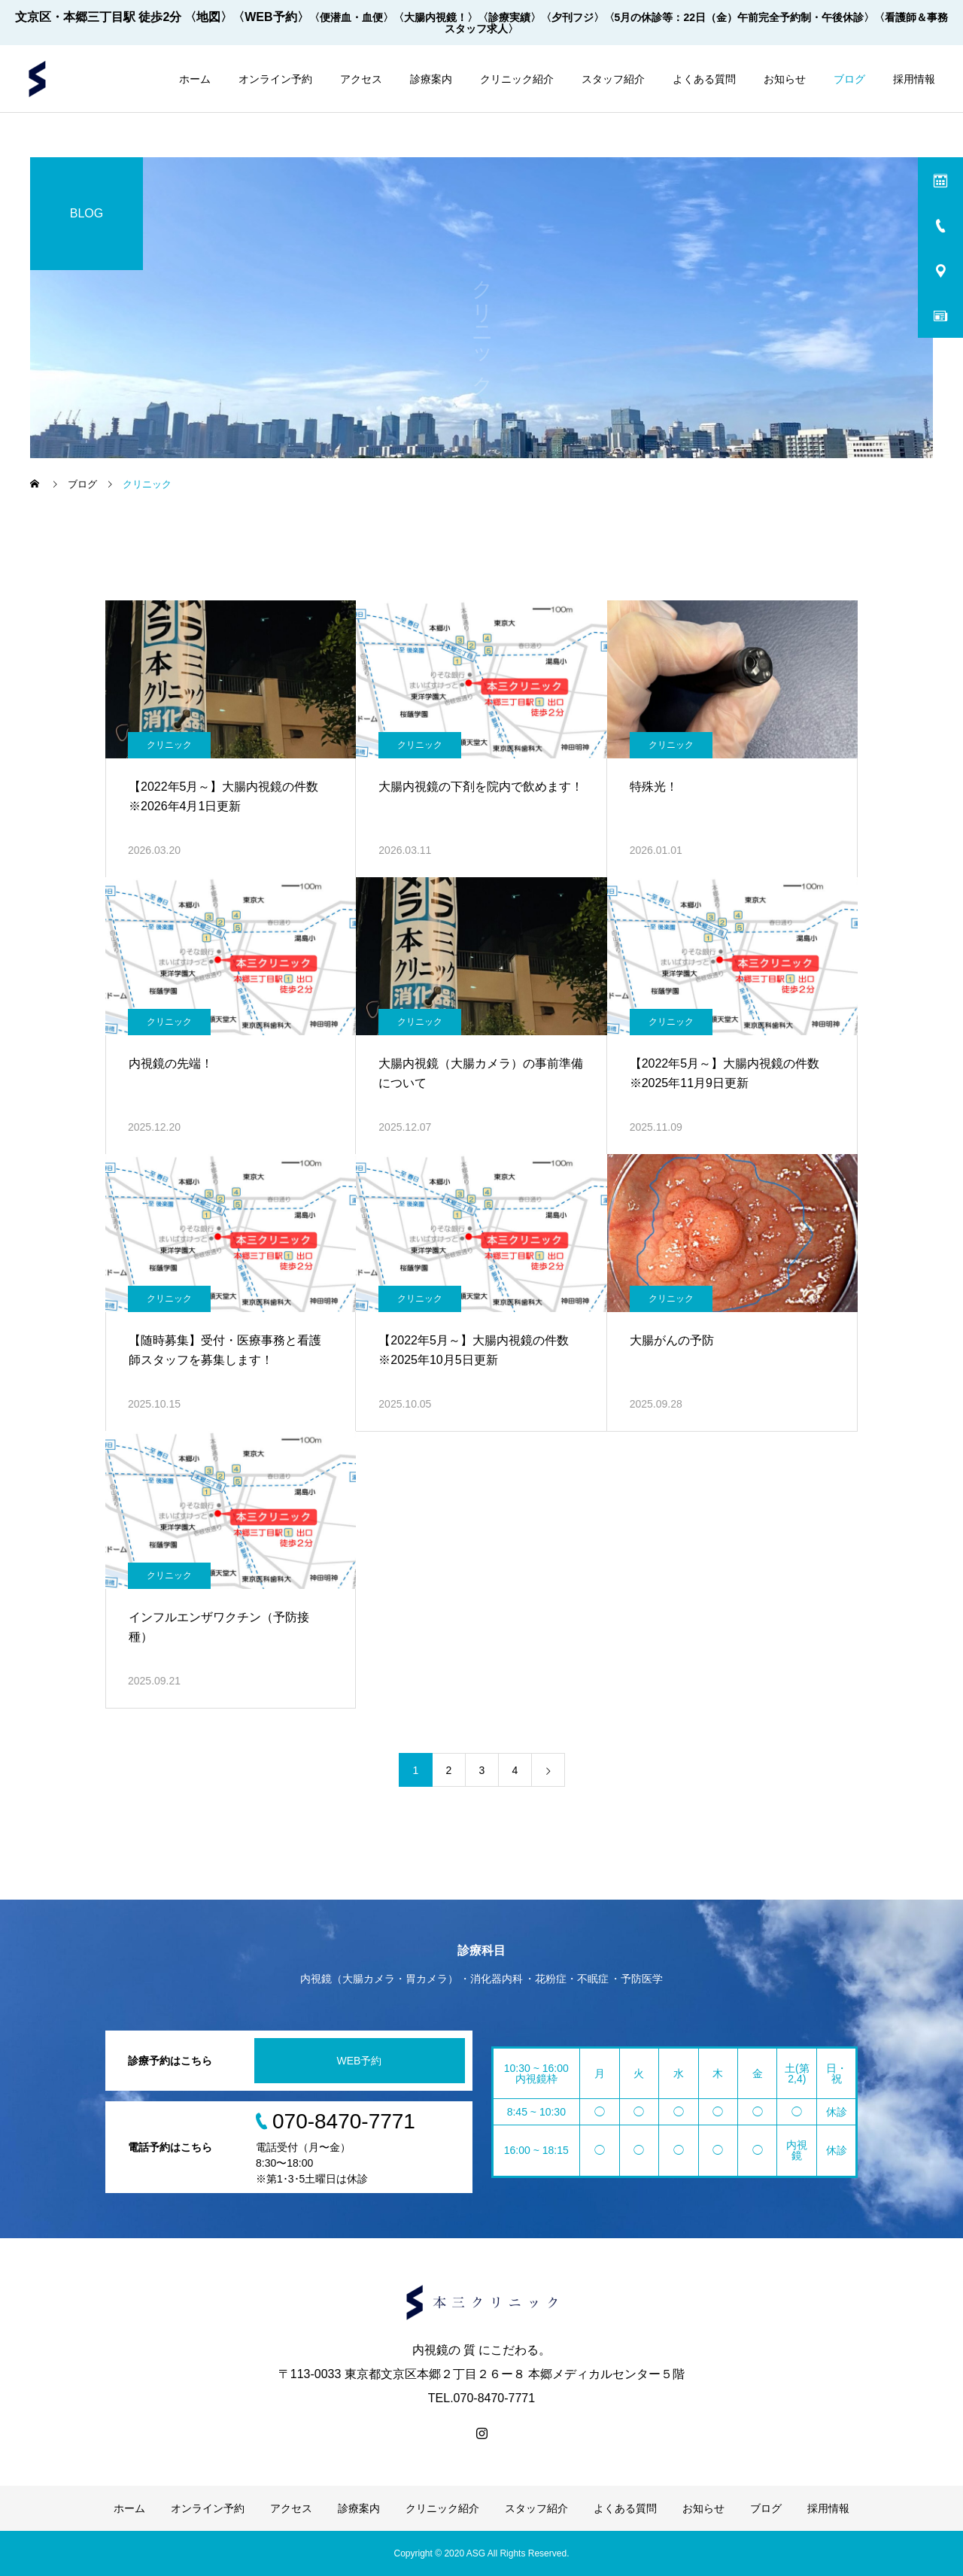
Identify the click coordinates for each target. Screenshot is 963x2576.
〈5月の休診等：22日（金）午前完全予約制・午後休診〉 (739, 17)
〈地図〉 (208, 17)
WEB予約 (359, 2061)
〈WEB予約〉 (270, 17)
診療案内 (431, 79)
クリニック (169, 745)
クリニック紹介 (517, 79)
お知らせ (785, 79)
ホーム (195, 79)
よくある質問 (704, 79)
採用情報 (914, 79)
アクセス (361, 79)
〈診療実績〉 (509, 17)
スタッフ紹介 (613, 79)
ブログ (849, 79)
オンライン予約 (275, 79)
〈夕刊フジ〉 (572, 17)
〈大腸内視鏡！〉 (435, 17)
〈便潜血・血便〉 (351, 17)
